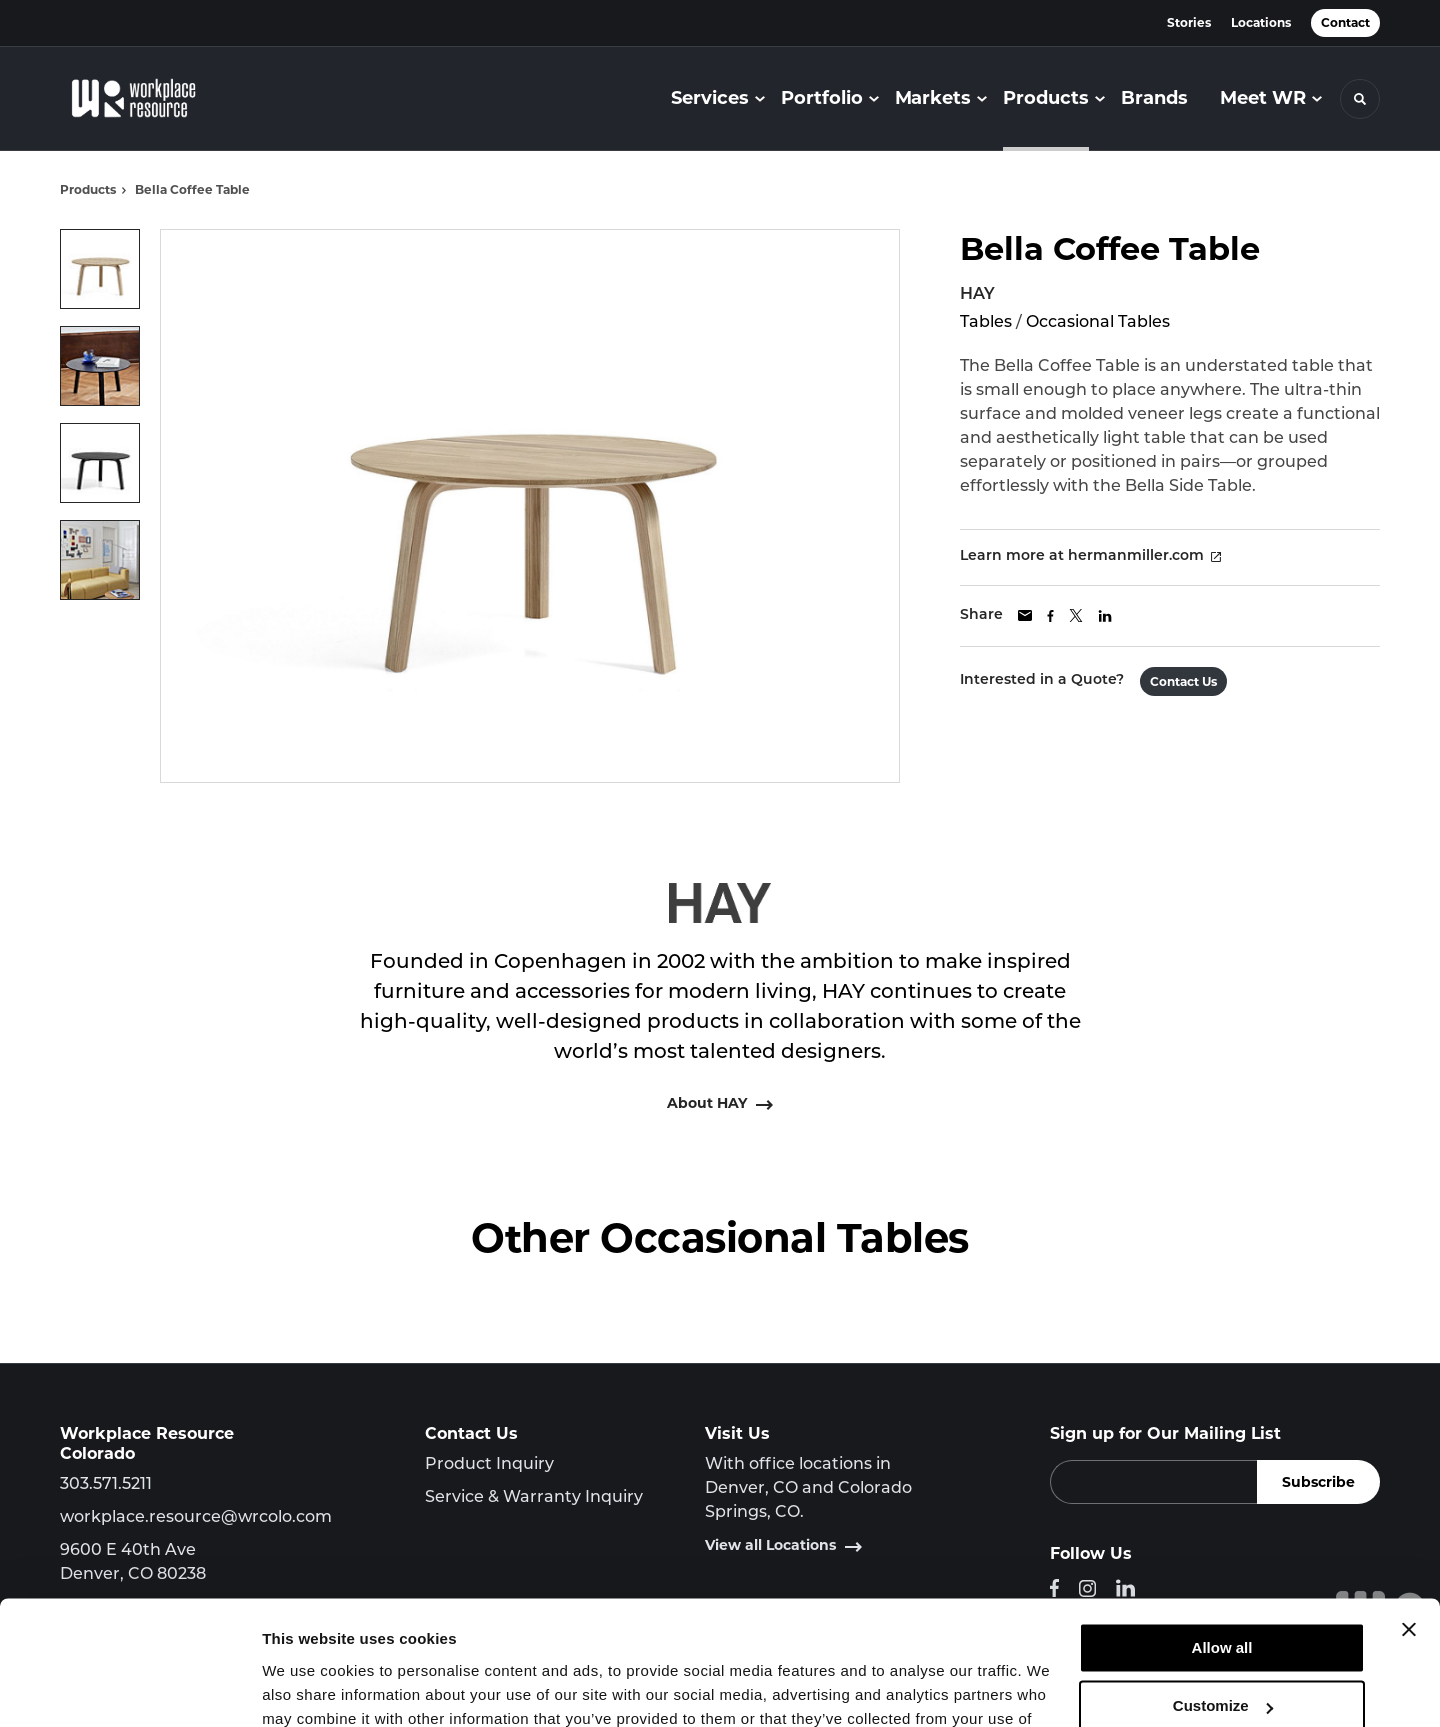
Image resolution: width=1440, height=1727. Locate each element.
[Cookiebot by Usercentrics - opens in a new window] (129, 1688)
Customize (1223, 1595)
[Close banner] (1409, 1519)
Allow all (1222, 1537)
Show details (308, 1687)
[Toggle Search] (1360, 99)
